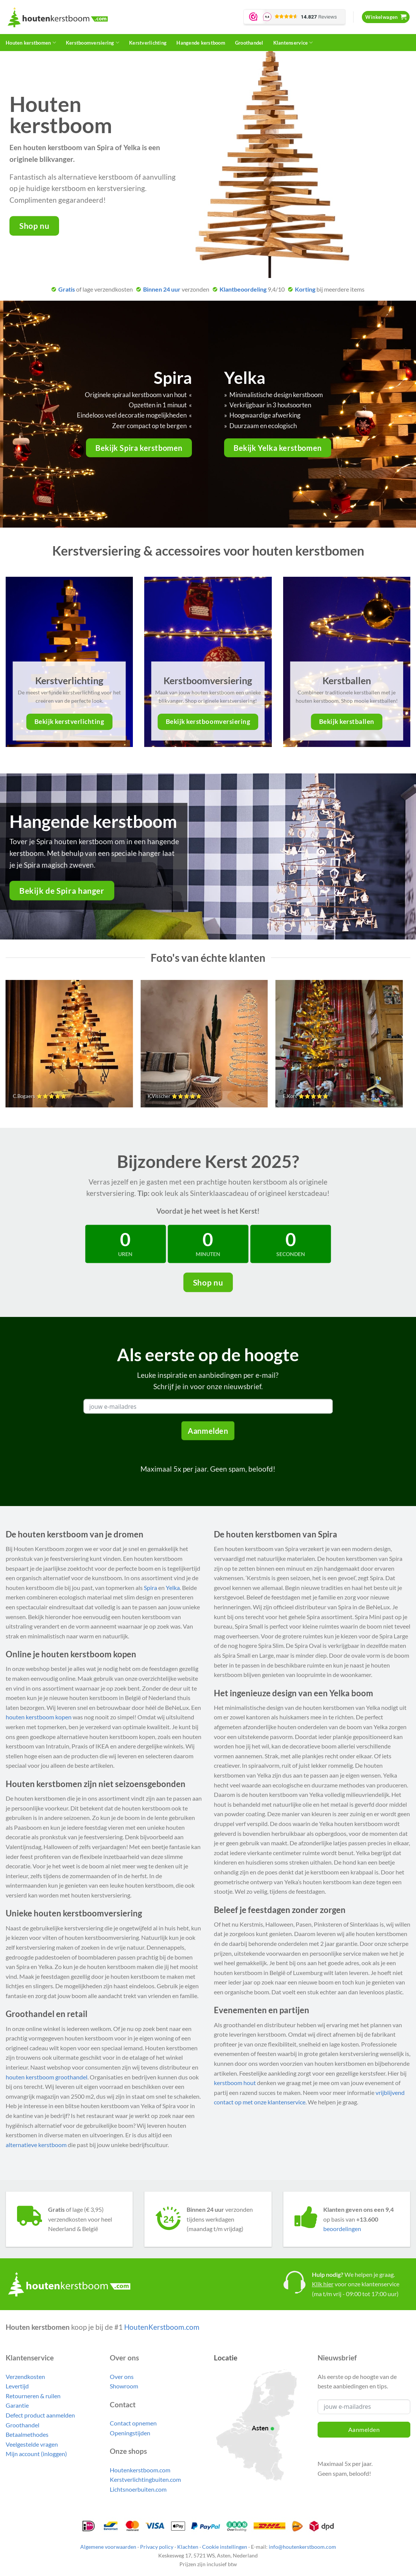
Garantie (17, 2405)
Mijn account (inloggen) (36, 2453)
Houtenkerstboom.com (140, 2470)
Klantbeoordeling (243, 289)
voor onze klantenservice (355, 2283)
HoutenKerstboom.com (161, 2327)
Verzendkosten (25, 2376)
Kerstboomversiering (92, 42)
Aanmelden (208, 1430)
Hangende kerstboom (200, 43)
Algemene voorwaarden (108, 2546)
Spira (150, 1587)
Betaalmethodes (27, 2434)
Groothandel (249, 43)
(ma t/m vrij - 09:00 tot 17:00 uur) (355, 2293)
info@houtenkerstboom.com (302, 2546)
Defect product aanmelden (40, 2415)
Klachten (187, 2546)
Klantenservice (293, 42)
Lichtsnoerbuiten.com (138, 2489)
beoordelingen (342, 2228)
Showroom (124, 2386)
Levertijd (17, 2386)
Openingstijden (130, 2432)
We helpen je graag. (353, 2274)
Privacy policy (156, 2546)
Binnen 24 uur (162, 289)
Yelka (173, 1587)
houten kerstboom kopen (39, 1716)
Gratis (66, 289)
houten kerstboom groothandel (46, 2077)
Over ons (122, 2376)
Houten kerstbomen (31, 42)
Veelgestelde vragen (32, 2444)
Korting (305, 289)
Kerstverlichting (148, 43)
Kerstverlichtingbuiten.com (145, 2479)
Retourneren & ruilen (33, 2395)
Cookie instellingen (224, 2546)
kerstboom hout (235, 2082)
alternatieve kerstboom (36, 2144)
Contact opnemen (133, 2423)
